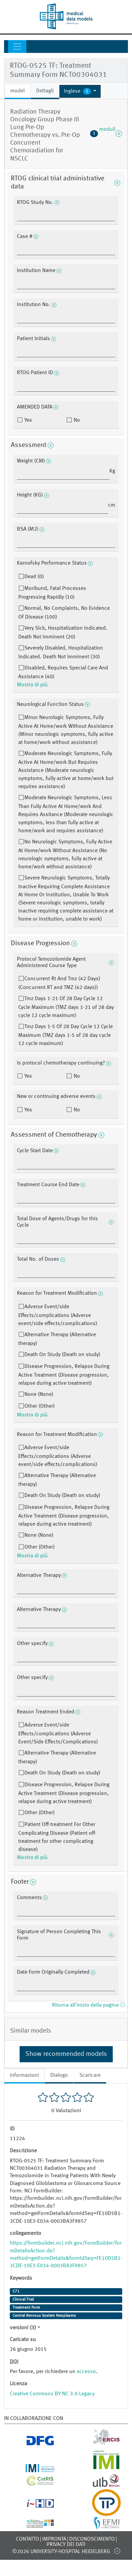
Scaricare (90, 2075)
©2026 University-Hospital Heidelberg (61, 2551)
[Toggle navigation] (17, 46)
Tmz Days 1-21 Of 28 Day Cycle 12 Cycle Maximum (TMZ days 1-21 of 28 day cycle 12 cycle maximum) (66, 1007)
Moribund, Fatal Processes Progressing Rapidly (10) (52, 593)
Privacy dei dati (66, 2544)
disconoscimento (92, 2539)
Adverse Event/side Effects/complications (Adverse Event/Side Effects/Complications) (58, 1734)
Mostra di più (32, 685)
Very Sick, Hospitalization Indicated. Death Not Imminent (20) (62, 633)
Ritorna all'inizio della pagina (88, 2005)
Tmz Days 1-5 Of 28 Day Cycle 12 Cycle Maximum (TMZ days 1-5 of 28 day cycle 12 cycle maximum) (65, 1035)
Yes (27, 420)
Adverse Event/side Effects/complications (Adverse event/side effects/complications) (57, 1315)
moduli (106, 133)
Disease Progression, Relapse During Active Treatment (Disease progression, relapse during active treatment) (63, 1375)
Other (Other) (39, 1406)
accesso (86, 2371)
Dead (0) (34, 576)
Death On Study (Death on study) (62, 1354)
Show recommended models (66, 2054)
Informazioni (24, 2075)
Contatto (27, 2539)
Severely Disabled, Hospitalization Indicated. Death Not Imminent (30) (60, 653)
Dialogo (59, 2075)
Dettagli (45, 91)
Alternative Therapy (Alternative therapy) (57, 1339)
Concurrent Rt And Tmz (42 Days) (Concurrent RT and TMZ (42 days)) (59, 983)
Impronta (54, 2539)
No (76, 420)
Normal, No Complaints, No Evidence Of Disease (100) (64, 613)
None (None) (38, 1394)
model (17, 91)
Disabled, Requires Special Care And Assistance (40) (63, 672)
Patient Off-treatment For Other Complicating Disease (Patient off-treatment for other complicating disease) (57, 1837)
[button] (80, 91)
